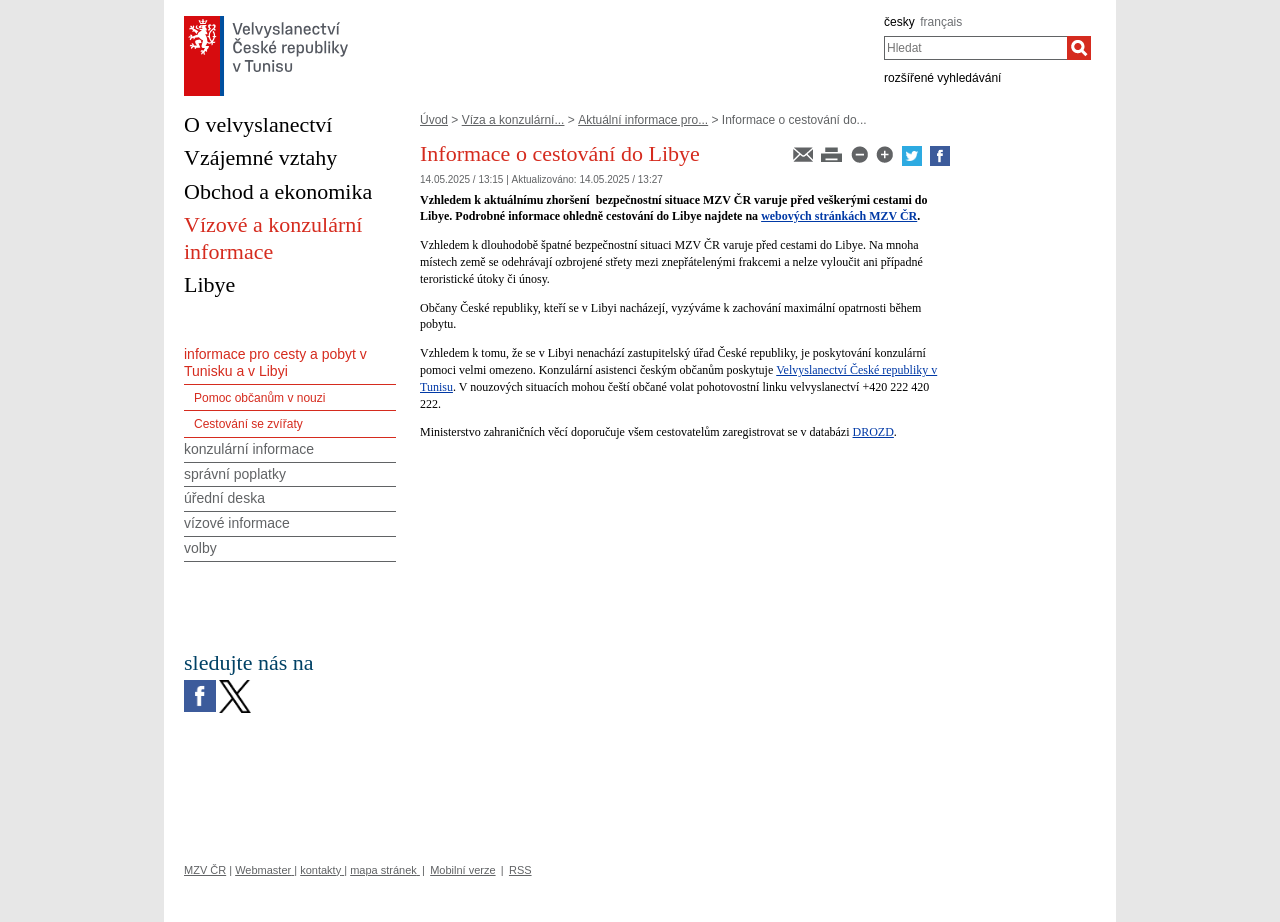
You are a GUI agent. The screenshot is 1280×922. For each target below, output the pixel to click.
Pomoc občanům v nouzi (259, 398)
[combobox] (975, 48)
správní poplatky (235, 474)
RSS (520, 870)
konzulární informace (249, 449)
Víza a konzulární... (513, 120)
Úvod (434, 120)
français (941, 22)
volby (200, 548)
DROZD (873, 432)
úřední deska (224, 498)
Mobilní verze (462, 870)
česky (899, 22)
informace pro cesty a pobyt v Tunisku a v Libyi (275, 362)
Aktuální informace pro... (643, 120)
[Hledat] (1079, 48)
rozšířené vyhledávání (942, 78)
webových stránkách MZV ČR (839, 216)
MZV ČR (205, 870)
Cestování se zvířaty (248, 424)
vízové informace (237, 523)
